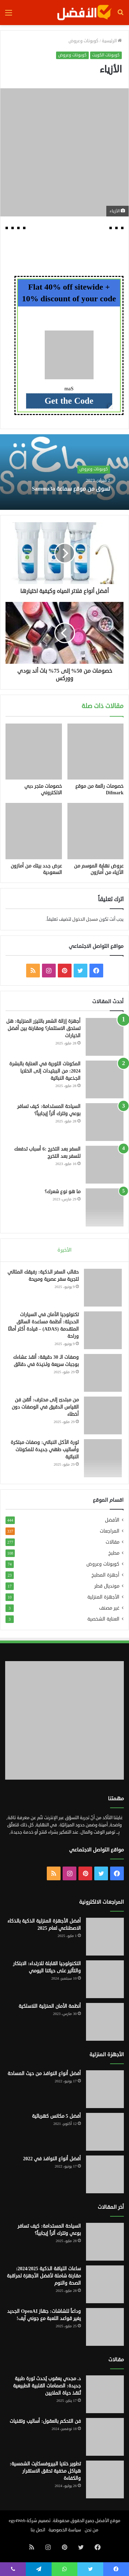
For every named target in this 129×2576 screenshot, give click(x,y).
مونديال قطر (106, 1586)
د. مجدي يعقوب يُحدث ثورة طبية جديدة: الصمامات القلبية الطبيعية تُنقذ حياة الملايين (47, 2385)
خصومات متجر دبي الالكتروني (43, 789)
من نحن (91, 2530)
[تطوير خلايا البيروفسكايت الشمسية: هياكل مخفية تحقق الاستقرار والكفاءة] (105, 2479)
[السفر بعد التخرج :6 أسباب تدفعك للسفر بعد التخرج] (104, 1165)
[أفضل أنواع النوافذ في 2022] (105, 2174)
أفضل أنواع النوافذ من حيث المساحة (44, 2073)
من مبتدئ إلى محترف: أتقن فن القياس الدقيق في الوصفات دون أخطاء (45, 1407)
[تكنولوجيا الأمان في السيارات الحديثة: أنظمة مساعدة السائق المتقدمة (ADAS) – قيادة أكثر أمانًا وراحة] (103, 1330)
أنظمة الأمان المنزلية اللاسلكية (50, 2006)
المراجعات (109, 1531)
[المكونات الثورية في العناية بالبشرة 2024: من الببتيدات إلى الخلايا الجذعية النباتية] (104, 1079)
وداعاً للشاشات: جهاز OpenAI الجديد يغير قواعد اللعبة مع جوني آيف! (44, 2315)
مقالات (112, 1542)
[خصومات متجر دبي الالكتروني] (34, 752)
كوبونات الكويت (106, 55)
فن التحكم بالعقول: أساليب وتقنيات (45, 2421)
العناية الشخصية (103, 1619)
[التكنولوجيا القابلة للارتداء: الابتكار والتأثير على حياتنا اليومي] (105, 1979)
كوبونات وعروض (83, 41)
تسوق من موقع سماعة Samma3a (71, 489)
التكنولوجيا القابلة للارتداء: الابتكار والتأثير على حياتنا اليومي (47, 1967)
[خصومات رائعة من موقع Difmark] (95, 752)
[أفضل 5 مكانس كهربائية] (105, 2132)
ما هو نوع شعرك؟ (62, 1191)
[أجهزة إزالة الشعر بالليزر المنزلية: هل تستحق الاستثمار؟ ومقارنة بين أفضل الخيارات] (104, 1037)
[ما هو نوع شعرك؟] (104, 1207)
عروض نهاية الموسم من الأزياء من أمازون (98, 869)
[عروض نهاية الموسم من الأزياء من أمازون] (95, 831)
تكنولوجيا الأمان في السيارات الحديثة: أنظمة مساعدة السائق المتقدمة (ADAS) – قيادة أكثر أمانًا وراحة (43, 1325)
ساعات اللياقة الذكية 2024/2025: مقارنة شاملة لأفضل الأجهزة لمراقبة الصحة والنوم (44, 2275)
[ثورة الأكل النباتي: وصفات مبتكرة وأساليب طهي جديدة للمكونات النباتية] (103, 1458)
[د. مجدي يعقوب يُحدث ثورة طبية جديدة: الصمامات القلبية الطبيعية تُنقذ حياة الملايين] (105, 2394)
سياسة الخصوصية (65, 2530)
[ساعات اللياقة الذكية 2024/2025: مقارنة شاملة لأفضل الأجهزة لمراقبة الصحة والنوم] (105, 2284)
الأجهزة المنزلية (103, 1597)
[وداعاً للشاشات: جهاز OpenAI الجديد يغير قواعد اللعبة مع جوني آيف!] (105, 2327)
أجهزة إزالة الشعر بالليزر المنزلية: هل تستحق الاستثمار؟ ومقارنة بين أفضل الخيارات (43, 1028)
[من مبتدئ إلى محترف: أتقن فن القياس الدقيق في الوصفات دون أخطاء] (103, 1415)
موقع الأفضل (107, 2521)
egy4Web (17, 2521)
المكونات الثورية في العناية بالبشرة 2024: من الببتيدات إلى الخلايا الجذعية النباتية (44, 1071)
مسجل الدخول (85, 919)
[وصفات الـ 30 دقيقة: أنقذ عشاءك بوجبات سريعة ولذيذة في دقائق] (103, 1373)
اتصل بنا (38, 2530)
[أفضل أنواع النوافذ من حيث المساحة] (105, 2089)
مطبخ (113, 1553)
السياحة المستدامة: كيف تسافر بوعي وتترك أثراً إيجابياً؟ (48, 1110)
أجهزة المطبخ (105, 1575)
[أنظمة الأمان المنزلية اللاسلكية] (105, 2022)
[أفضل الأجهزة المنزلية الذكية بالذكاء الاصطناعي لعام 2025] (105, 1937)
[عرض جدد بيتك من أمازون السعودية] (34, 831)
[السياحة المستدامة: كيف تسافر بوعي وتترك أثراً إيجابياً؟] (104, 1122)
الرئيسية (112, 41)
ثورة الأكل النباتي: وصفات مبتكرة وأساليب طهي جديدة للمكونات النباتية (45, 1449)
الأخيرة (64, 1250)
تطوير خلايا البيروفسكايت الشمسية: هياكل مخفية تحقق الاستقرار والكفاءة (45, 2471)
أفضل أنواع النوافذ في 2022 (52, 2158)
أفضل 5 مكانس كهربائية (56, 2116)
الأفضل (112, 1520)
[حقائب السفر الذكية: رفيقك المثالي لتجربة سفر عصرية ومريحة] (103, 1288)
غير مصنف (109, 1608)
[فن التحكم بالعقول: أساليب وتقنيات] (105, 2437)
